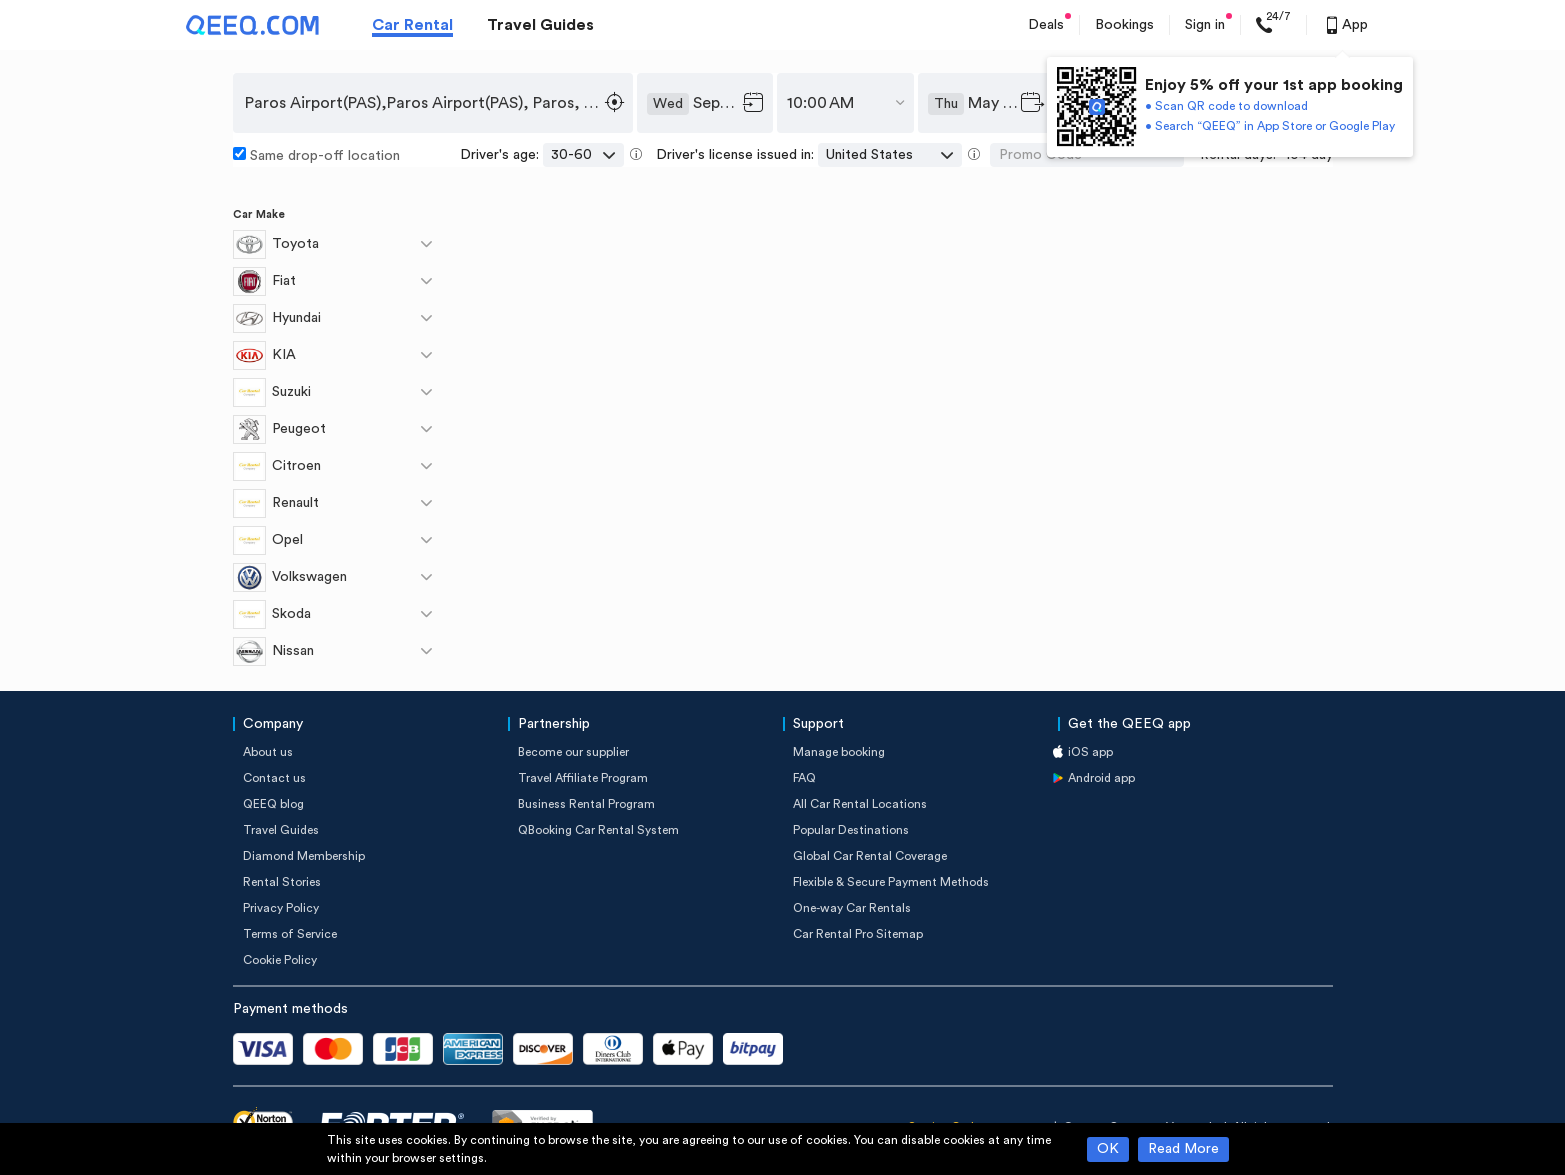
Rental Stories (282, 882)
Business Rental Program (586, 804)
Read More (1183, 1149)
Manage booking (839, 752)
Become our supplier (573, 752)
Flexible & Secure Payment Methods (891, 882)
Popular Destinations (851, 830)
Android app (1101, 778)
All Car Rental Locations (860, 804)
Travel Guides (540, 25)
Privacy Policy (281, 908)
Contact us (274, 778)
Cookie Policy (280, 960)
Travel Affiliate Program (583, 778)
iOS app (1090, 752)
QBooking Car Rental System (598, 830)
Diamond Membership (304, 856)
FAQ (804, 778)
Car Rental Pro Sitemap (858, 934)
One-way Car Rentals (852, 908)
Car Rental (412, 25)
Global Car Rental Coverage (870, 856)
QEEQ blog (273, 804)
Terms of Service (290, 934)
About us (268, 752)
